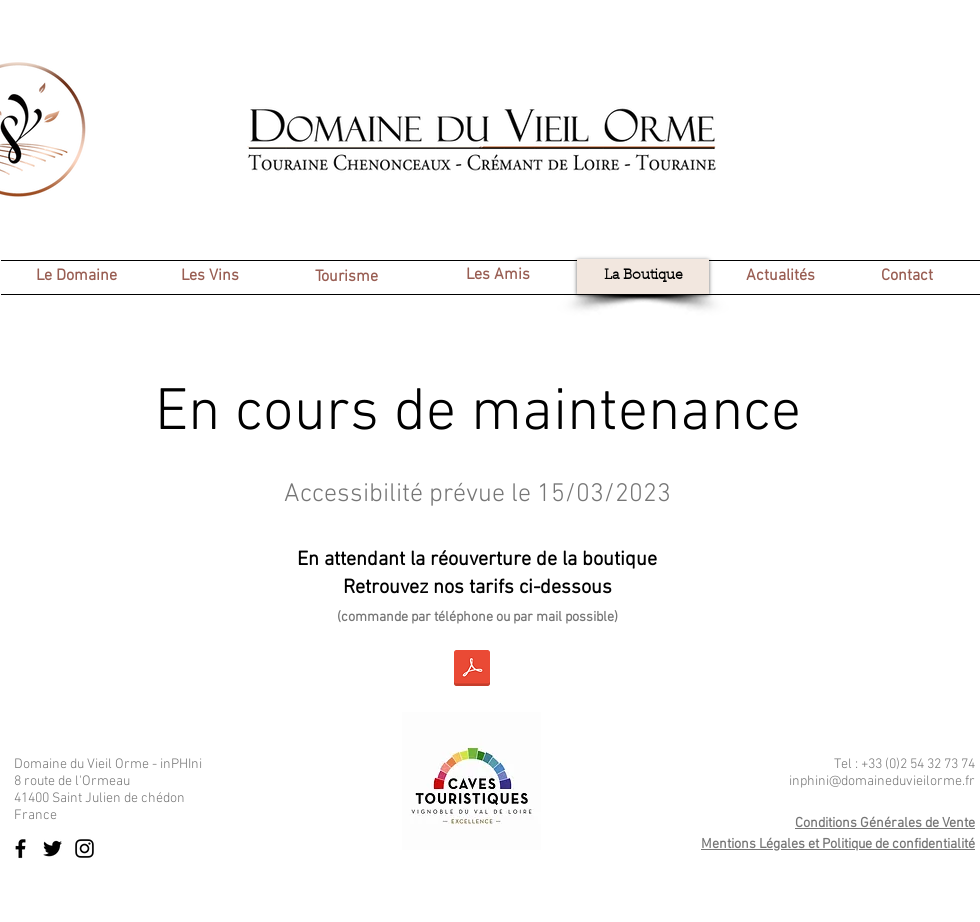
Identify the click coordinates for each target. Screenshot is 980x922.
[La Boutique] (643, 276)
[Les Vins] (210, 276)
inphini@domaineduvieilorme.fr (882, 781)
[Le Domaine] (76, 276)
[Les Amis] (498, 275)
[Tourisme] (346, 277)
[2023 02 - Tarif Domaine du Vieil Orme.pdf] (472, 670)
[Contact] (906, 276)
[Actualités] (780, 276)
